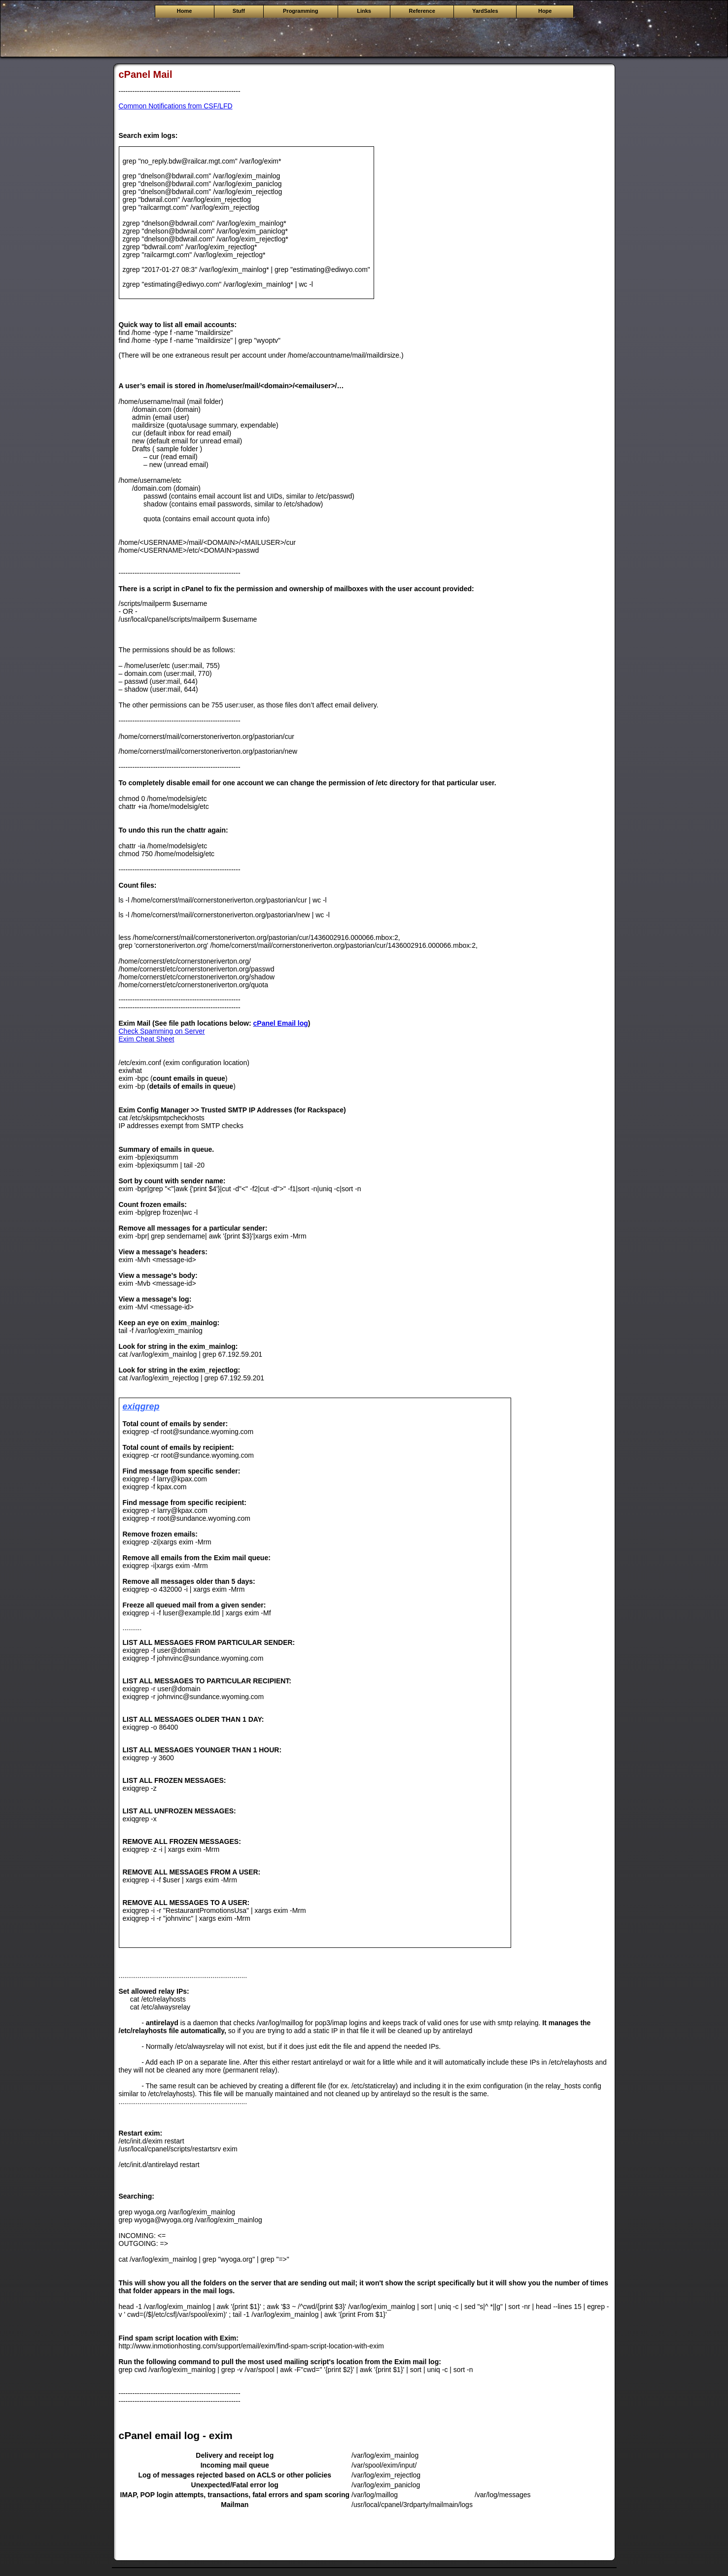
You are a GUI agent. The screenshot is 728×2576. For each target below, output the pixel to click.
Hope (545, 11)
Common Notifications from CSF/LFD (176, 106)
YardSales (485, 11)
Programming (300, 11)
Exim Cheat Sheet (146, 1039)
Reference (422, 11)
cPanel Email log (280, 1023)
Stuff (238, 11)
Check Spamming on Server (162, 1031)
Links (364, 11)
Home (184, 11)
